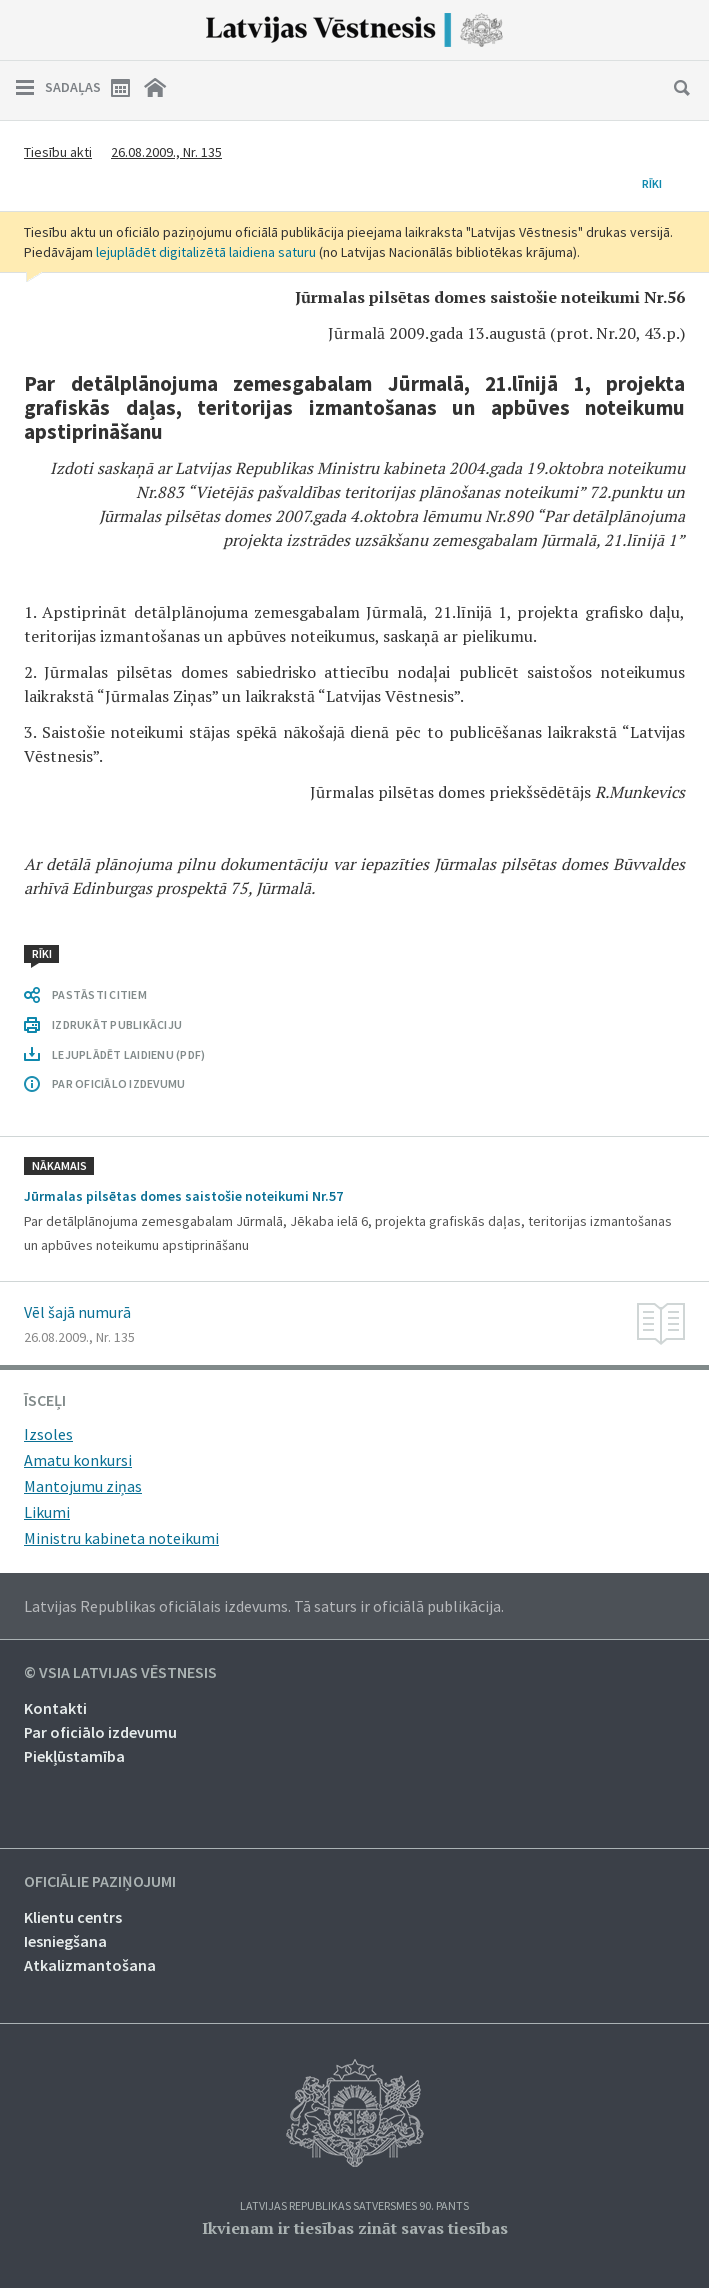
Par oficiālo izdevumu (100, 1732)
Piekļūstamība (74, 1756)
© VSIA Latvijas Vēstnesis (120, 1673)
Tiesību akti (58, 152)
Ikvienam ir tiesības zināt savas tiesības (355, 2228)
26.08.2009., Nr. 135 (166, 152)
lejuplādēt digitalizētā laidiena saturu (206, 252)
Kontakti (55, 1708)
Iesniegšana (65, 1941)
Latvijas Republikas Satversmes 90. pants (354, 2206)
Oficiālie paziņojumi (100, 1882)
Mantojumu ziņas (83, 1486)
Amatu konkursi (78, 1460)
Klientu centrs (73, 1917)
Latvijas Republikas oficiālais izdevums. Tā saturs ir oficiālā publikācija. (264, 1606)
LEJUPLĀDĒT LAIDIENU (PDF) (128, 1054)
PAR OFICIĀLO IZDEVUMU (118, 1083)
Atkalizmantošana (90, 1965)
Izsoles (48, 1434)
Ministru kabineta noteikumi (121, 1538)
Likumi (47, 1512)
